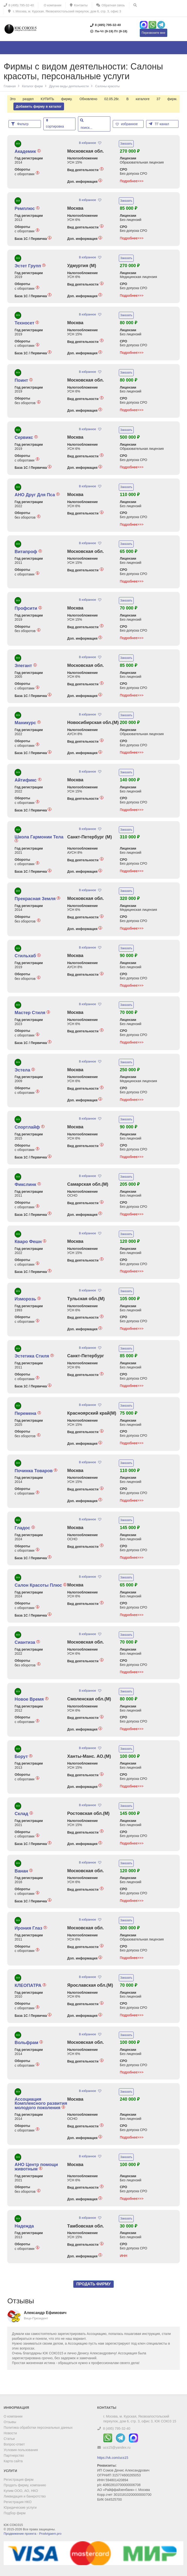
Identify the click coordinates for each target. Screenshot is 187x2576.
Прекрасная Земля (37, 898)
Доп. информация (84, 181)
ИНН (123, 2256)
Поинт (24, 380)
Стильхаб (27, 955)
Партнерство (14, 2455)
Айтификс (28, 780)
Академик (28, 151)
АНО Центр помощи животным (36, 2166)
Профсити (28, 608)
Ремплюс (27, 208)
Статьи (9, 2439)
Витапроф (28, 551)
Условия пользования (21, 2450)
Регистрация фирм (18, 2479)
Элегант (26, 665)
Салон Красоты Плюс (41, 1585)
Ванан (24, 1871)
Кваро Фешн (30, 1241)
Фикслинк (28, 1184)
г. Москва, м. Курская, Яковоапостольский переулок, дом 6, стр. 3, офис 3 (64, 11)
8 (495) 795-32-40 (116, 2428)
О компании (13, 2416)
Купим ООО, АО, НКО (21, 2491)
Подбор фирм (15, 2513)
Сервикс (26, 437)
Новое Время (31, 1699)
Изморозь (28, 1299)
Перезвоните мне (153, 33)
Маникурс (28, 722)
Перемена (28, 1413)
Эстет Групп (30, 265)
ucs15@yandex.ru (117, 2447)
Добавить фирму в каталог (39, 106)
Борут (23, 1756)
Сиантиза (27, 1642)
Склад (24, 1813)
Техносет (27, 323)
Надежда (24, 2226)
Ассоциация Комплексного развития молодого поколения (41, 2103)
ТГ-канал (159, 124)
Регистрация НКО (18, 2502)
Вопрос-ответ (14, 2444)
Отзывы (10, 2422)
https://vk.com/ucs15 (112, 2458)
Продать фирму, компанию (25, 2485)
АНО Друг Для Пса (37, 494)
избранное (127, 124)
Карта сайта (13, 2461)
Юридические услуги (20, 2507)
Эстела (25, 1070)
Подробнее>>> (131, 181)
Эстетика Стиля (34, 1356)
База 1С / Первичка (33, 238)
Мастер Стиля (32, 1012)
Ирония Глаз (31, 1928)
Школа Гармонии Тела (39, 839)
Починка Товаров (36, 1470)
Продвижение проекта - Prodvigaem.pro (32, 2533)
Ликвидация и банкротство (25, 2496)
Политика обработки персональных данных (38, 2427)
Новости (10, 2433)
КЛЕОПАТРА (30, 1985)
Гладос (25, 1527)
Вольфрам (29, 2042)
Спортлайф (30, 1127)
